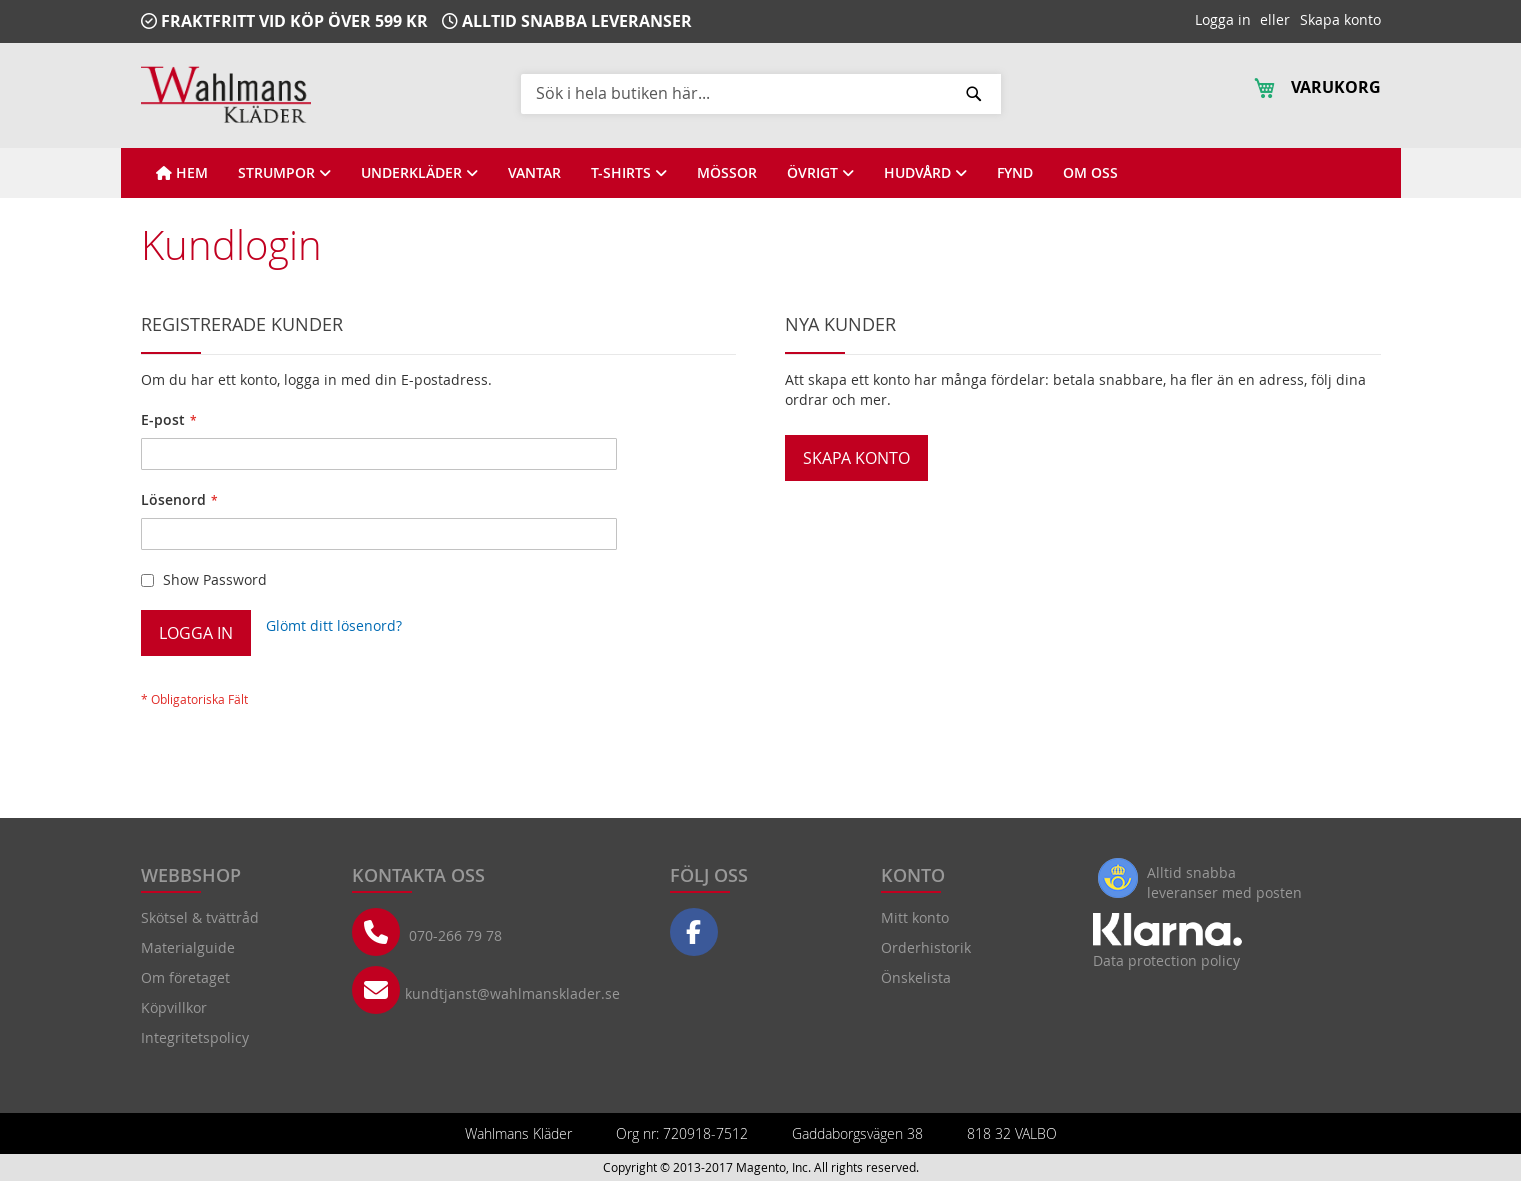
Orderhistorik (926, 947)
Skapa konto (1340, 19)
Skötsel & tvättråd (200, 917)
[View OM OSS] (1090, 173)
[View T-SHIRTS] (629, 173)
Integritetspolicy (195, 1037)
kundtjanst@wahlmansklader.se (512, 993)
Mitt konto (915, 917)
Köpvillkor (174, 1007)
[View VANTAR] (534, 173)
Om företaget (185, 977)
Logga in (1223, 19)
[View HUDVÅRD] (925, 173)
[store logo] (226, 94)
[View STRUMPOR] (284, 173)
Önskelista (916, 977)
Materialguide (188, 947)
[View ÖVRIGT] (820, 173)
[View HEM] (182, 173)
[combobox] (761, 93)
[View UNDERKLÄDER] (419, 173)
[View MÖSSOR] (727, 173)
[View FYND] (1015, 173)
